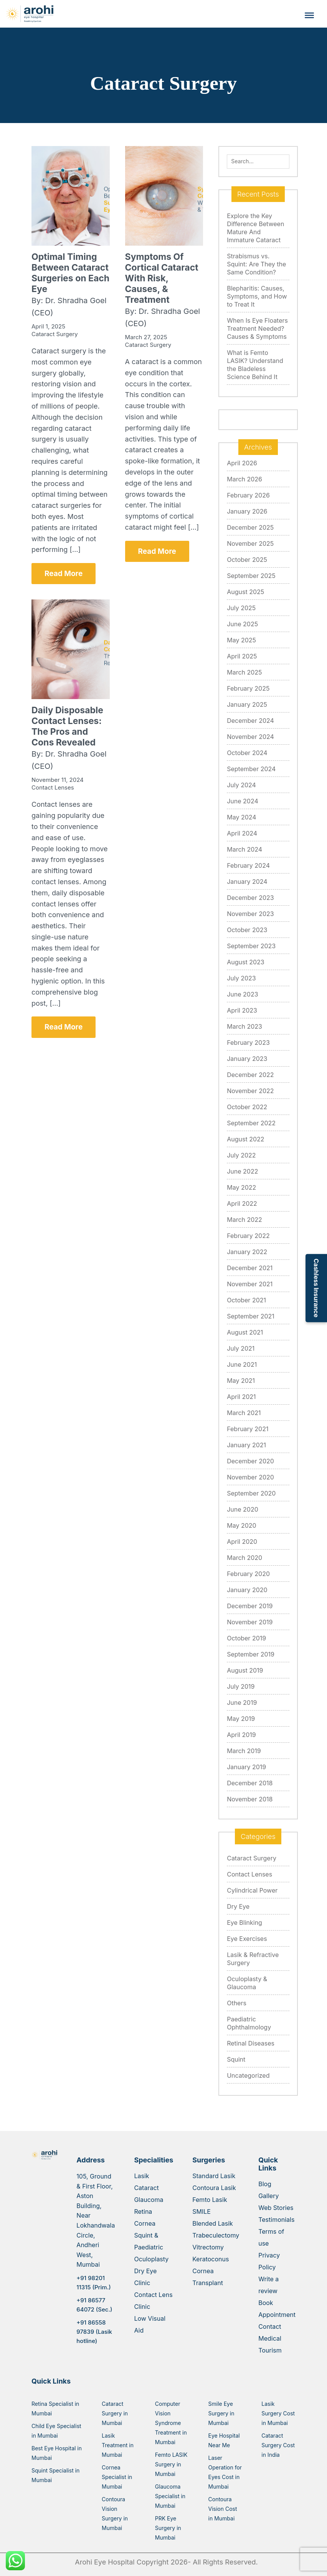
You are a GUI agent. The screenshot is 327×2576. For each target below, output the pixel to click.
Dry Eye (238, 1906)
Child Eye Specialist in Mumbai (56, 2431)
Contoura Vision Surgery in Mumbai (115, 2513)
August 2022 (245, 1139)
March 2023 (244, 1026)
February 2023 (248, 1042)
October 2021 (246, 1300)
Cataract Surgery (251, 1858)
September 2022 (251, 1123)
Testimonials (276, 2219)
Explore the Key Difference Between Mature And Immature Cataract (255, 228)
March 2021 (244, 1413)
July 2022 (241, 1155)
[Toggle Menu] (309, 15)
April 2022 (242, 1203)
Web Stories (275, 2208)
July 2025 (241, 608)
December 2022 (250, 1075)
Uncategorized (248, 2075)
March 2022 (244, 1219)
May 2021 (241, 1380)
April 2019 (241, 1735)
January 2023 (247, 1058)
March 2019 (244, 1751)
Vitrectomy (208, 2247)
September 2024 (251, 769)
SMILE (201, 2211)
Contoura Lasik (214, 2188)
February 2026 (248, 495)
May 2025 (241, 640)
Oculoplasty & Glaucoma (247, 1983)
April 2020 (242, 1541)
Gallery (268, 2196)
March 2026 (244, 479)
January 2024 (247, 881)
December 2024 (250, 720)
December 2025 (250, 527)
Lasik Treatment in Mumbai (118, 2445)
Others (236, 2003)
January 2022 (247, 1252)
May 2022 (241, 1187)
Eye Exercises (247, 1938)
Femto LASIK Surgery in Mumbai (171, 2464)
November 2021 (249, 1284)
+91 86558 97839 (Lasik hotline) (94, 2332)
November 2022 (250, 1091)
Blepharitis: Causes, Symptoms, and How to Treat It (257, 296)
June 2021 (242, 1364)
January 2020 (247, 1590)
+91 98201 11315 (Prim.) (93, 2282)
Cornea (144, 2223)
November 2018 (249, 1799)
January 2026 (247, 511)
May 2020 (241, 1525)
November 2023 (250, 914)
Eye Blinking (244, 1922)
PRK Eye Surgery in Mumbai (168, 2528)
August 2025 (245, 592)
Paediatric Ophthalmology (249, 2023)
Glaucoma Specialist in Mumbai (170, 2496)
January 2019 (246, 1767)
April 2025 (242, 656)
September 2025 (251, 576)
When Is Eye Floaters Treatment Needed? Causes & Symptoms (257, 328)
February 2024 (248, 865)
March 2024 (244, 849)
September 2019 (250, 1654)
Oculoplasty (151, 2259)
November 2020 (250, 1477)
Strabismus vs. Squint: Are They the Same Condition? (256, 264)
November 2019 (249, 1622)
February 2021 (247, 1429)
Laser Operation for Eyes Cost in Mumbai (225, 2472)
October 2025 (247, 559)
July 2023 (241, 978)
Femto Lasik (209, 2199)
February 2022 (248, 1236)
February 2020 (248, 1574)
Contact (269, 2326)
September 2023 (251, 946)
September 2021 (250, 1316)
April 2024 (242, 833)
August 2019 (245, 1670)
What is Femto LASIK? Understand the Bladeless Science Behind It (255, 365)
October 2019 (246, 1638)
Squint (236, 2059)
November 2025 (250, 543)
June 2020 (242, 1509)
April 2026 (242, 463)
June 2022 (242, 1171)
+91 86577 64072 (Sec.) (94, 2305)
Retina (143, 2211)
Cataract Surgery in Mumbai (115, 2413)
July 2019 (240, 1686)
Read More (64, 573)
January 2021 (246, 1445)
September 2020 (251, 1493)
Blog (264, 2184)
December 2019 (249, 1606)
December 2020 (250, 1461)
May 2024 (241, 817)
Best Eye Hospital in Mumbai (56, 2453)
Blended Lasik (212, 2223)
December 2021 (249, 1268)
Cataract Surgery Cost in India (278, 2445)
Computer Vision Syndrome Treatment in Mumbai (171, 2422)
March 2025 (244, 672)
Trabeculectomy (215, 2235)
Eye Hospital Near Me (224, 2440)
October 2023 (247, 930)
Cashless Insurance (316, 1288)
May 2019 (241, 1718)
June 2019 (242, 1702)
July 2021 (240, 1348)
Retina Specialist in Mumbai (55, 2408)
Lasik (141, 2176)
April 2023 (242, 1010)
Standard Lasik (213, 2176)
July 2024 (241, 785)
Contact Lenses (249, 1874)
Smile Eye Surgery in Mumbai (221, 2413)
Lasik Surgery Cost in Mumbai (278, 2413)
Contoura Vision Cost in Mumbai (222, 2509)
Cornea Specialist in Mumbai (117, 2477)
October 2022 (247, 1107)
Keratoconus (210, 2259)
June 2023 (242, 994)
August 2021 (245, 1332)
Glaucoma (148, 2199)
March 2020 (244, 1557)
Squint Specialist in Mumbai (55, 2475)
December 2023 (250, 897)
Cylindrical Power (252, 1890)
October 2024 (247, 753)
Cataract (146, 2188)
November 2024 (250, 736)
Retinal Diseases (250, 2043)
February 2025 (248, 688)
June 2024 (242, 801)
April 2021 (241, 1396)
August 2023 (245, 962)
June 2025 (242, 624)
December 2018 (249, 1783)
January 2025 (247, 704)
